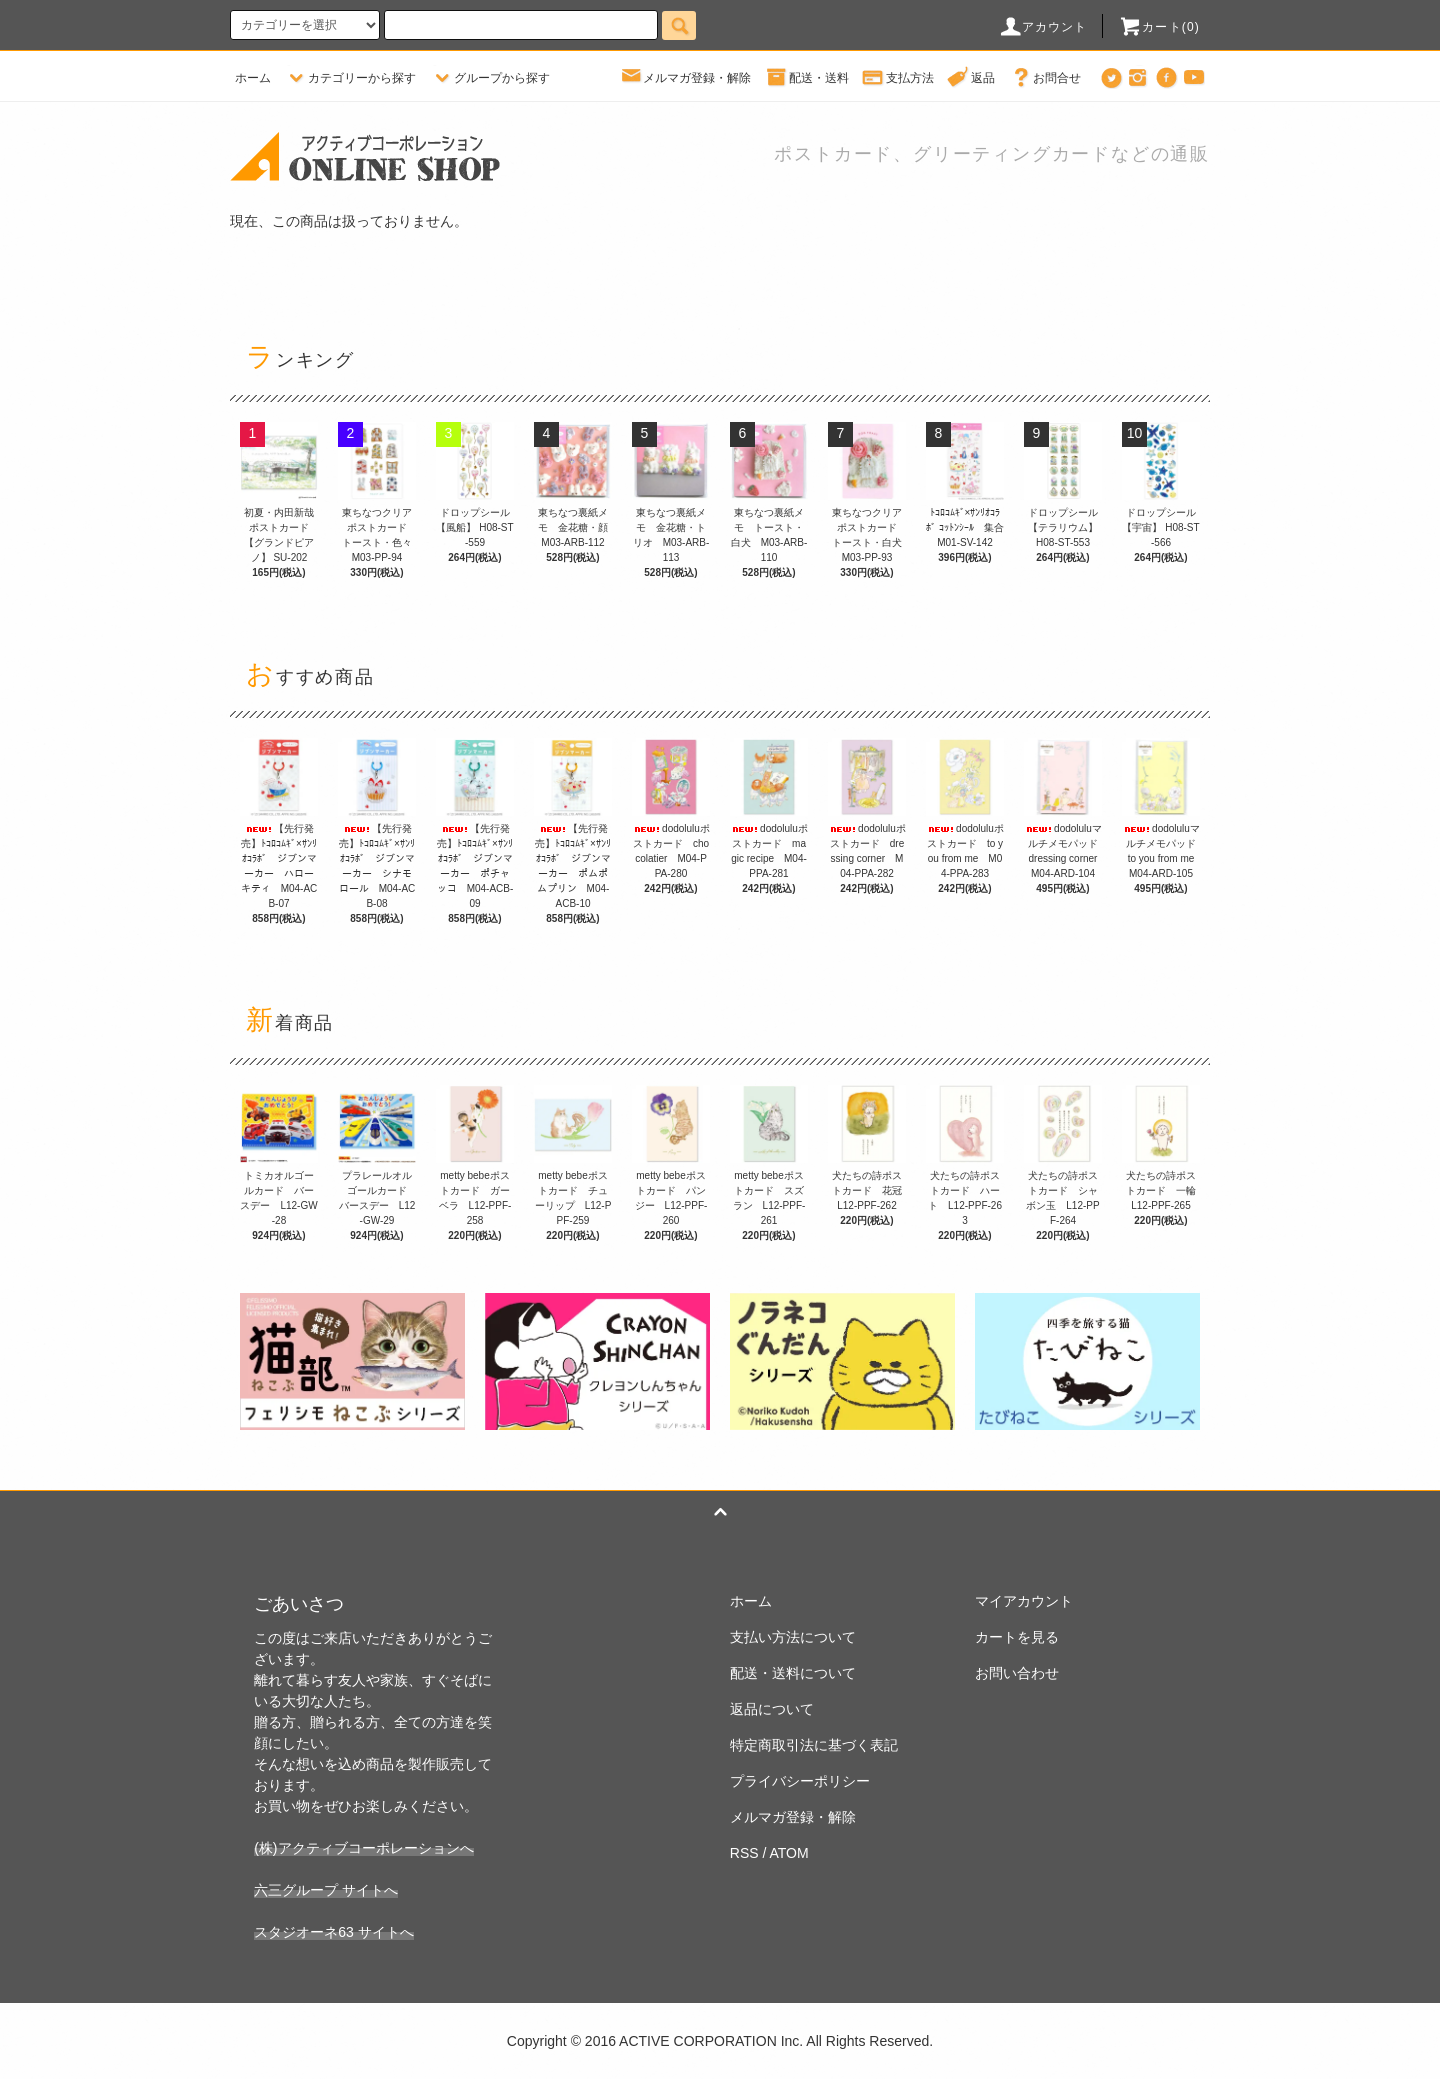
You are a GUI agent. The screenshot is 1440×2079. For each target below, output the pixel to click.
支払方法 (898, 78)
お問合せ (1045, 78)
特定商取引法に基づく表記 (814, 1745)
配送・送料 (807, 78)
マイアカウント (1024, 1601)
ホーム (253, 78)
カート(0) (1159, 27)
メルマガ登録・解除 (685, 78)
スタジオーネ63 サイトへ (333, 1932)
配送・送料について (793, 1673)
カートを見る (1017, 1637)
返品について (772, 1709)
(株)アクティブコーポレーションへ (363, 1848)
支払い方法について (793, 1637)
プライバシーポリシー (800, 1781)
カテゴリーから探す (350, 78)
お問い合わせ (1017, 1673)
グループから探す (490, 78)
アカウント (1043, 27)
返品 (971, 78)
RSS (744, 1853)
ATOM (789, 1853)
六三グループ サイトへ (326, 1890)
